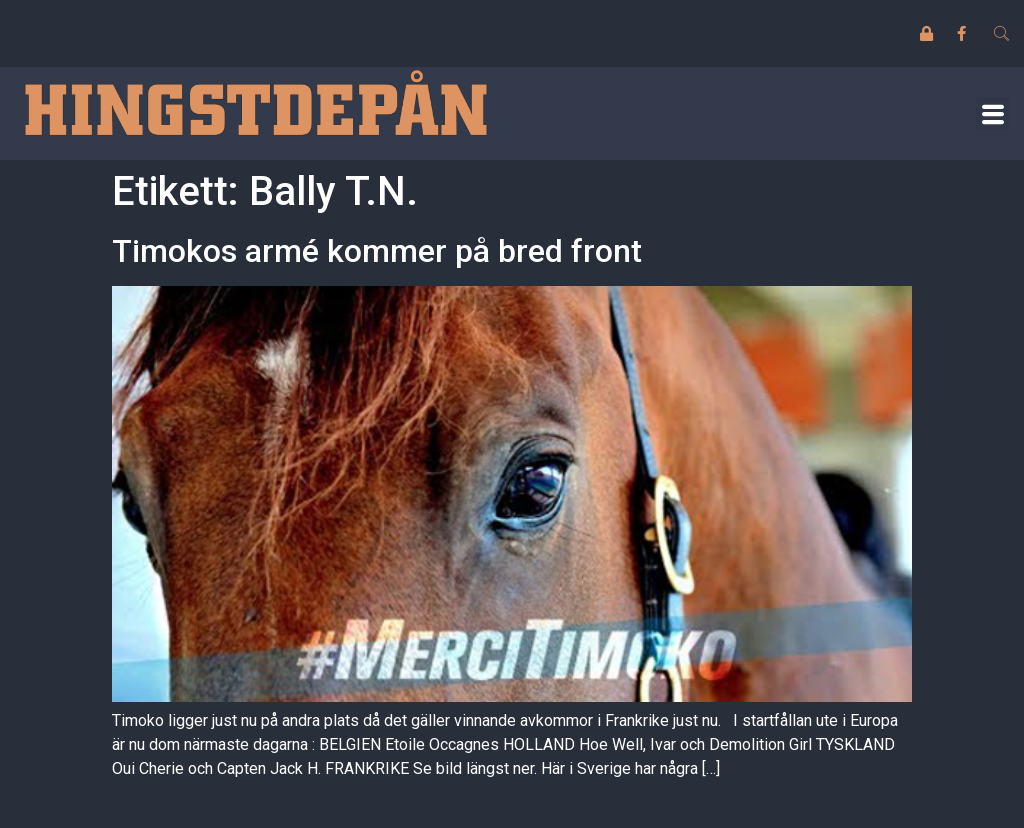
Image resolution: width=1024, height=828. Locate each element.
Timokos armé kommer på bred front (377, 251)
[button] (992, 113)
